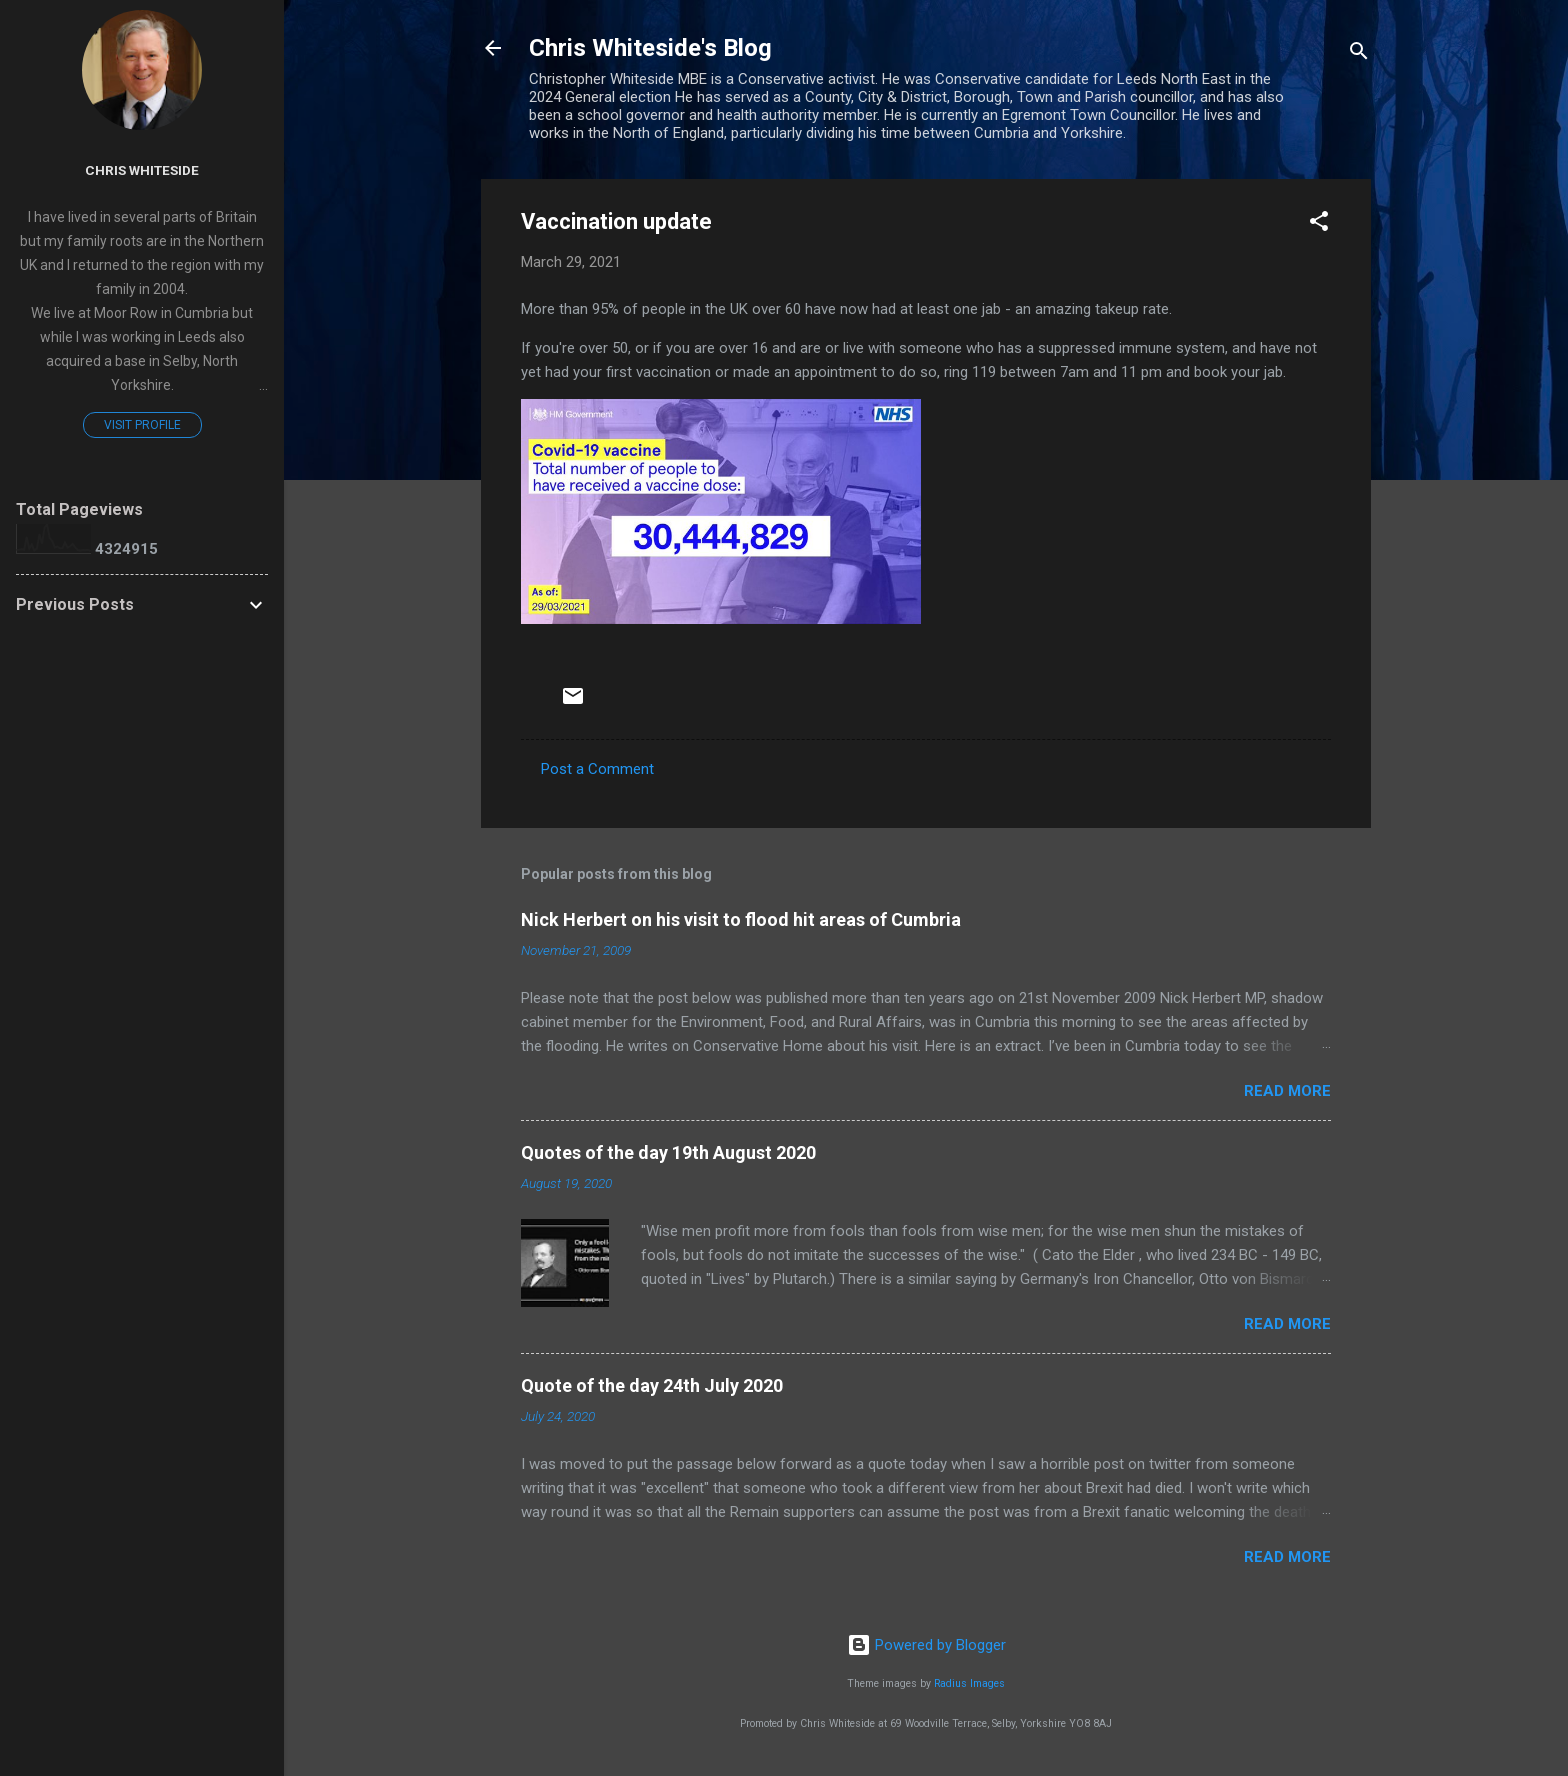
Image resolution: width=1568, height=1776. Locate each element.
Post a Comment (597, 769)
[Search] (1359, 54)
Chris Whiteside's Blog (650, 48)
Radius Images (969, 1683)
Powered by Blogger (926, 1645)
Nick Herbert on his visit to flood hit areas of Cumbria (741, 919)
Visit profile (142, 425)
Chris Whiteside (142, 170)
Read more (1287, 1091)
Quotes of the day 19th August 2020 (668, 1152)
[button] (1319, 224)
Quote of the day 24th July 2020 (652, 1385)
